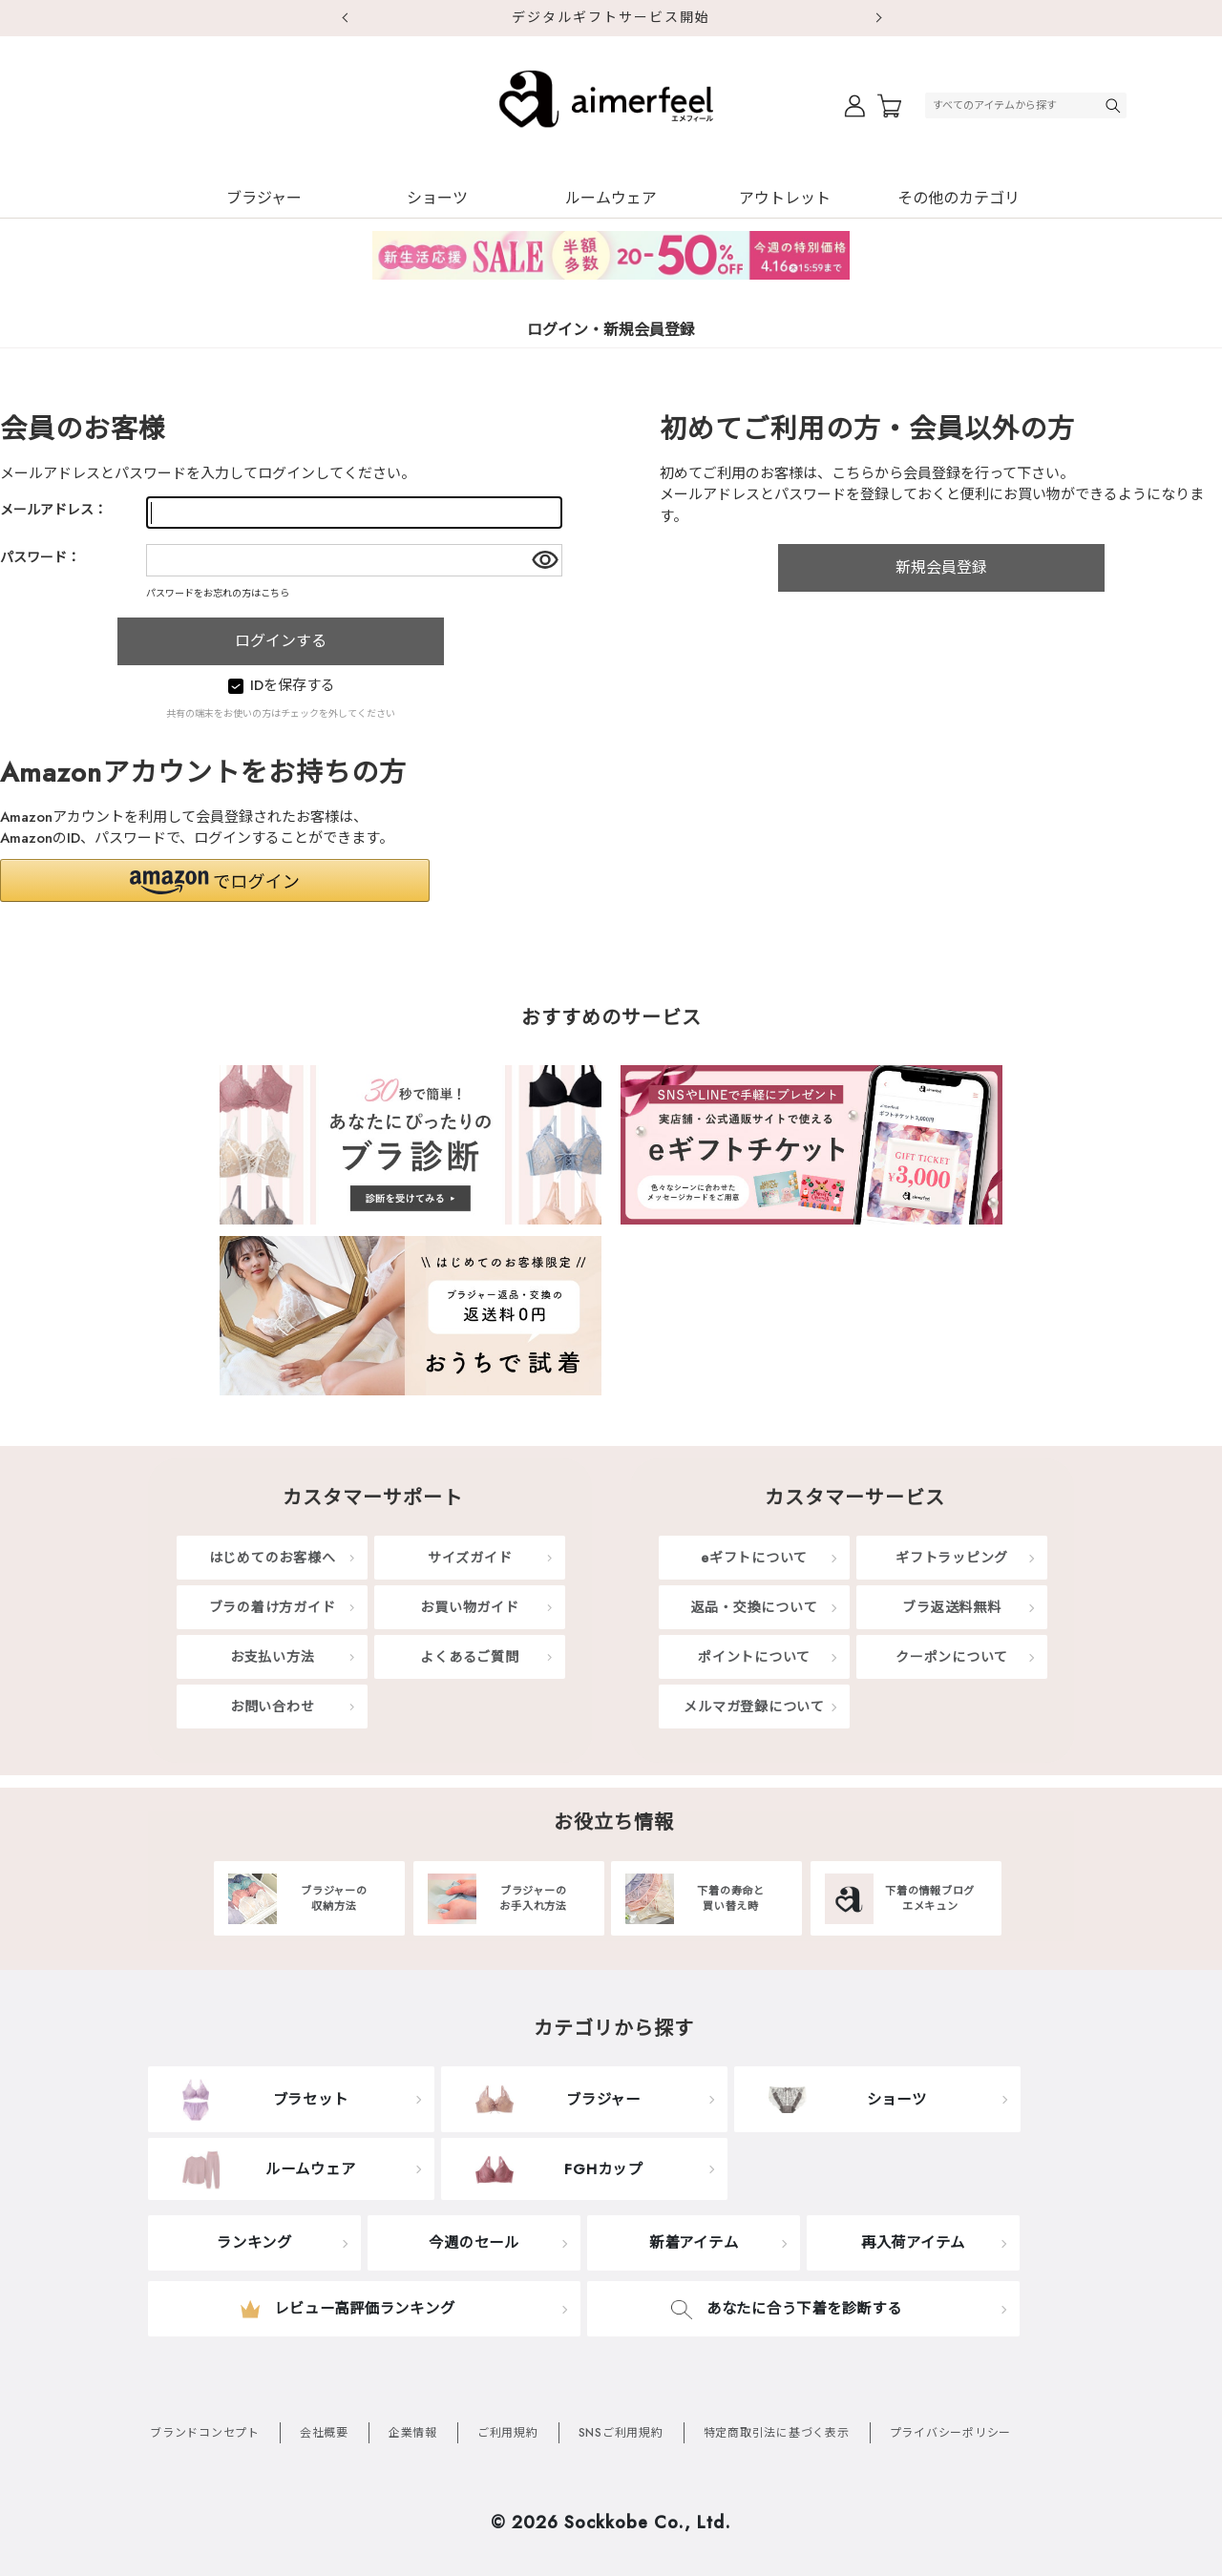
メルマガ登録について (754, 1706)
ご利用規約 (507, 2432)
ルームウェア (611, 198)
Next (878, 18)
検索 (1115, 105)
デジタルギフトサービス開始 (611, 17)
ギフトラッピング (951, 1557)
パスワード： (40, 557)
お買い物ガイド (469, 1607)
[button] (215, 880)
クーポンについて (951, 1656)
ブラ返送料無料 (951, 1607)
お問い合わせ (272, 1706)
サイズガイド (470, 1557)
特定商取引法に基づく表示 (777, 2432)
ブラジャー (264, 198)
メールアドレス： (53, 509)
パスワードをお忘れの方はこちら (217, 593)
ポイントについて (754, 1656)
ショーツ (437, 198)
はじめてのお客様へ (272, 1557)
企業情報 (413, 2432)
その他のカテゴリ (958, 198)
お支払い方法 (272, 1656)
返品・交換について (754, 1607)
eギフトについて (754, 1557)
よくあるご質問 (469, 1656)
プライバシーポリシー (951, 2432)
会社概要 (324, 2432)
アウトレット (785, 198)
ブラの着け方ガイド (272, 1607)
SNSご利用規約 (621, 2432)
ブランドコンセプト (205, 2432)
